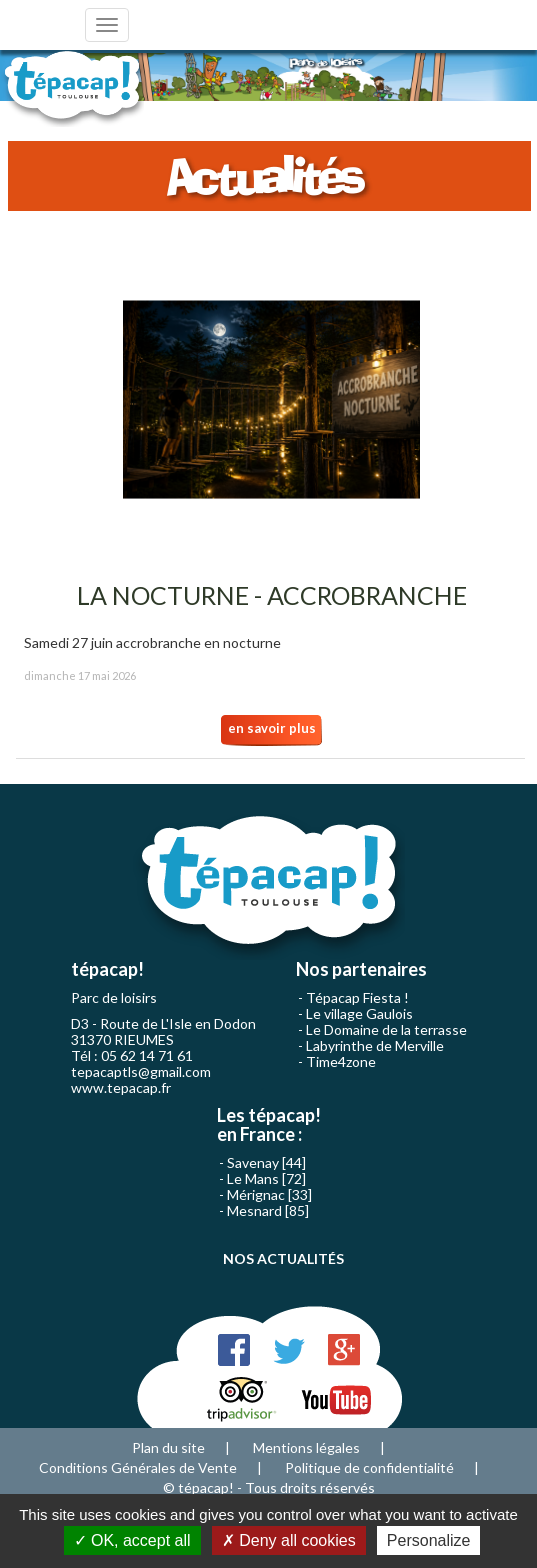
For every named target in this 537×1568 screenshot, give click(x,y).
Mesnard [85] (268, 1210)
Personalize (429, 1540)
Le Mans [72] (266, 1178)
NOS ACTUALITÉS (283, 1258)
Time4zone (341, 1061)
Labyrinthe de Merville (375, 1045)
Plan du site (168, 1447)
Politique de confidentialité (369, 1467)
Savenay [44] (266, 1162)
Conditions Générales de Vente (138, 1467)
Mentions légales (306, 1447)
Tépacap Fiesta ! (357, 997)
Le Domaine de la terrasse (386, 1029)
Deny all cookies (289, 1540)
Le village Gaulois (359, 1013)
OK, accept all (132, 1540)
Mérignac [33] (269, 1194)
